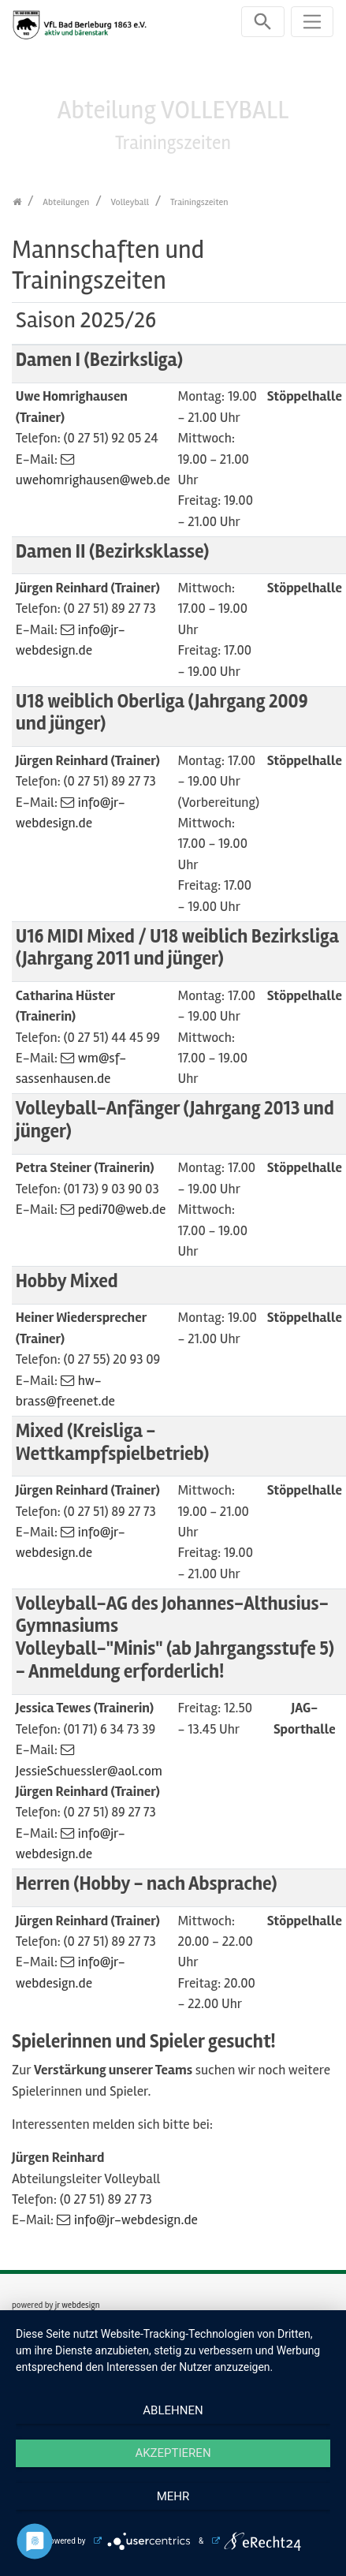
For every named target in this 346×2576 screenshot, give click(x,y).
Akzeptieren (172, 2453)
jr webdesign (77, 2305)
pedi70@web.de (122, 1209)
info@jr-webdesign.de (136, 2220)
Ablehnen (173, 2410)
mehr (173, 2496)
